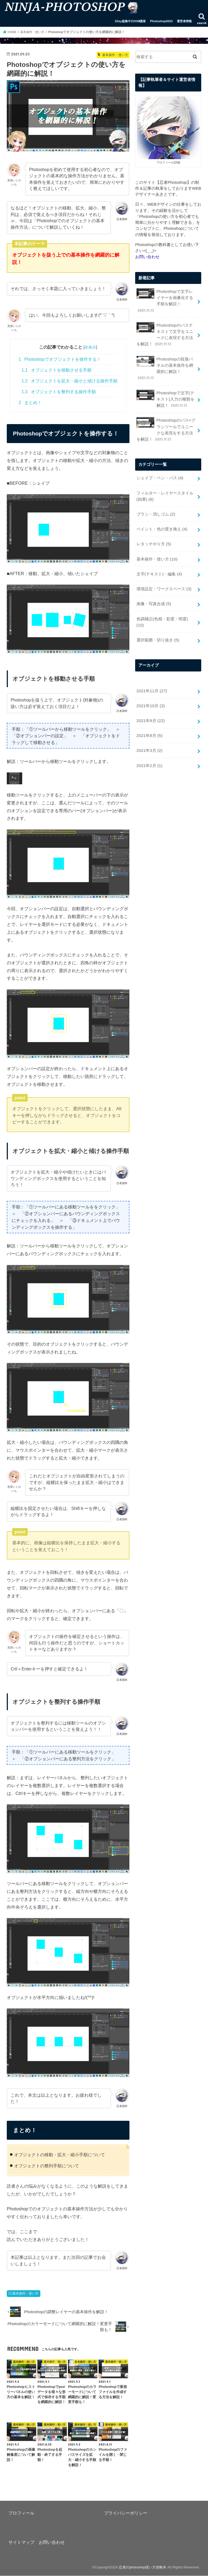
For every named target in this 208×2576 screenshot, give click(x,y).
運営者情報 (184, 21)
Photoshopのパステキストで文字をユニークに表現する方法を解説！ (166, 326)
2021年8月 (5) (148, 700)
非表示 (90, 347)
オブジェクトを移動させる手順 (57, 370)
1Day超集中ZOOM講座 (130, 21)
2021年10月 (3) (150, 672)
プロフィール (21, 2513)
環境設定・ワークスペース (163, 564)
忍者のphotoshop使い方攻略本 (142, 2567)
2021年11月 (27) (151, 658)
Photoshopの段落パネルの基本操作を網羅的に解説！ (166, 355)
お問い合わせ (52, 2541)
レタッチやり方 (153, 521)
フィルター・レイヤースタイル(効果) (164, 475)
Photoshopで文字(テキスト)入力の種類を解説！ (165, 381)
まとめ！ (30, 402)
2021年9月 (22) (150, 686)
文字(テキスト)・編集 (158, 550)
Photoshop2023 (161, 21)
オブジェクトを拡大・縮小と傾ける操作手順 (70, 381)
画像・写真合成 (153, 579)
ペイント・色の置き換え (161, 507)
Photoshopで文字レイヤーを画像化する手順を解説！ (166, 296)
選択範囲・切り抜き (157, 607)
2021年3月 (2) (148, 715)
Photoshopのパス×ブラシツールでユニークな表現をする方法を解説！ (165, 411)
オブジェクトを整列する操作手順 (59, 391)
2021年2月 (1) (148, 729)
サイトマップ (21, 2541)
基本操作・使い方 (25, 2293)
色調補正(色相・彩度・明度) (166, 593)
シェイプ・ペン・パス (159, 458)
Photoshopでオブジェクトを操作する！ (60, 359)
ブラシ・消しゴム (155, 493)
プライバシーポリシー (125, 2513)
